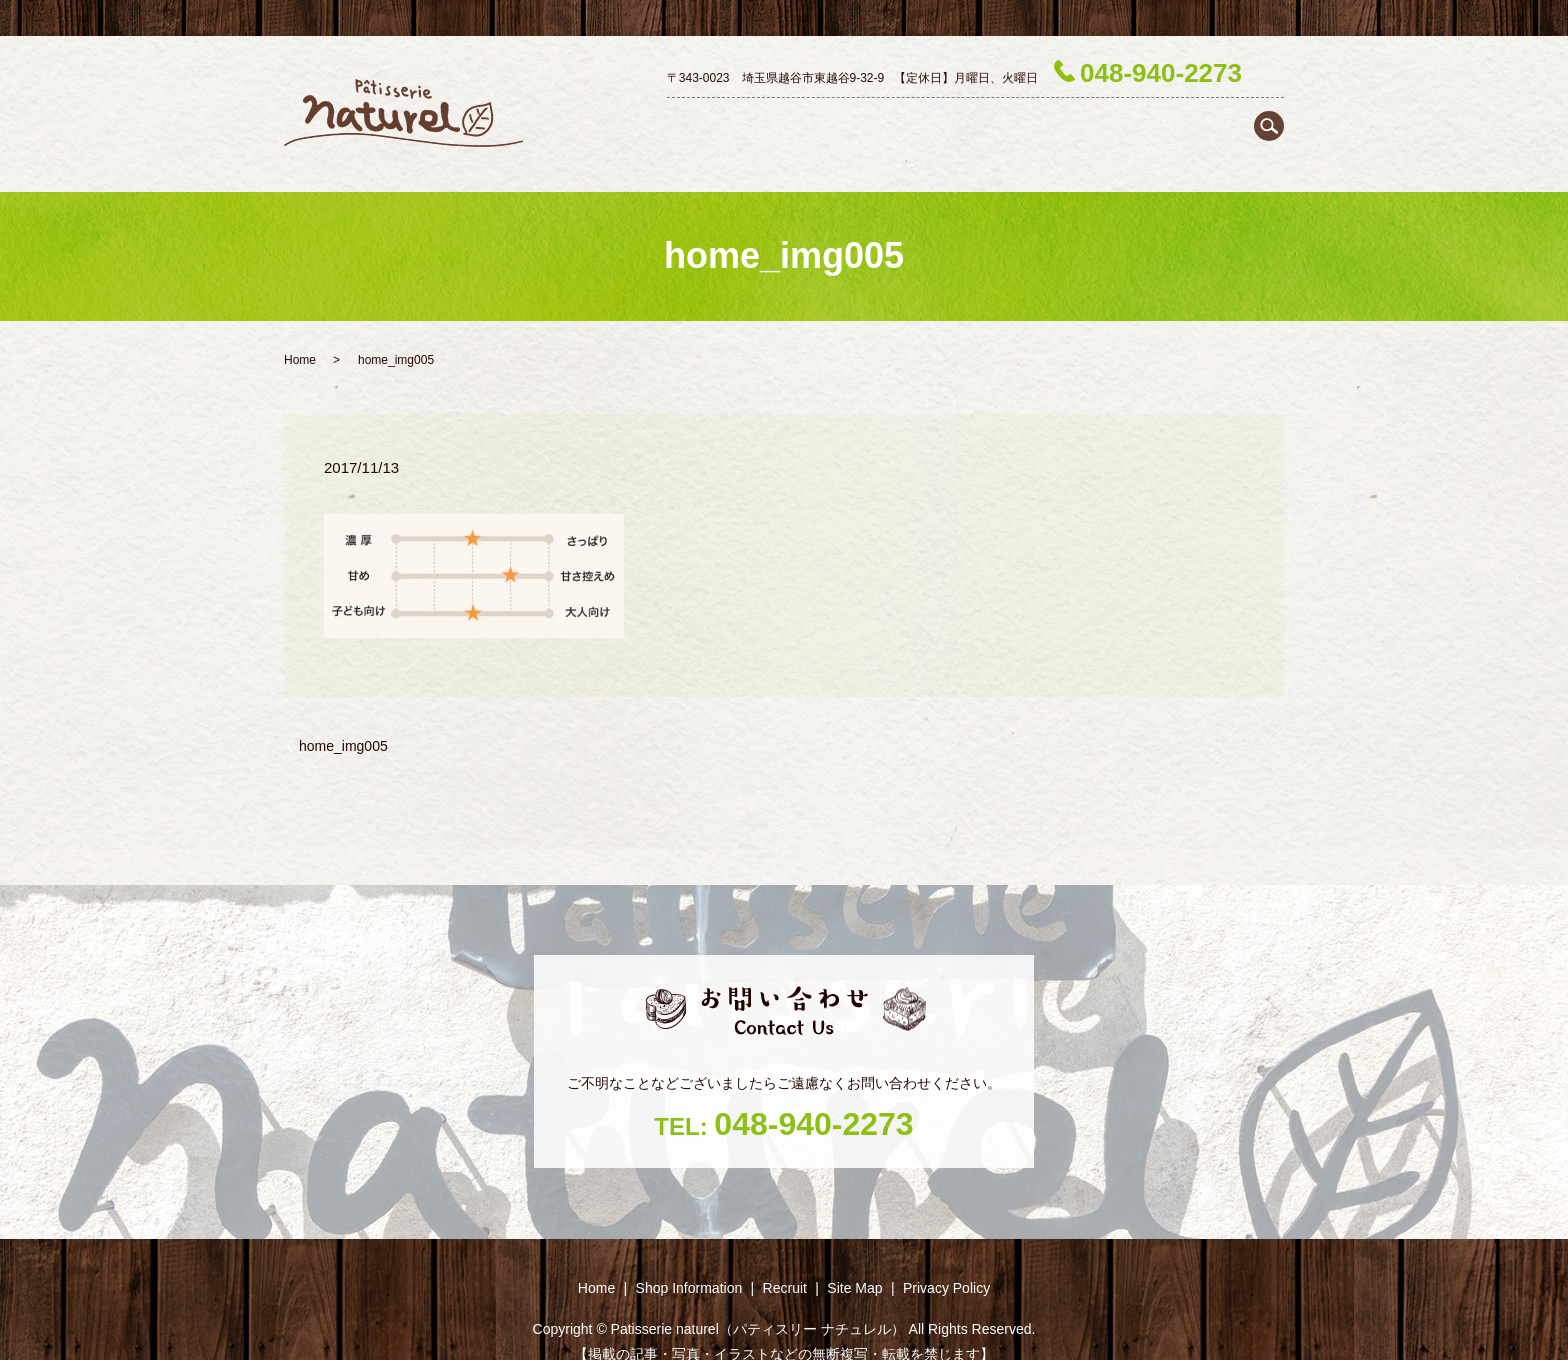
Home (674, 122)
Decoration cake (897, 122)
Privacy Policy (946, 1252)
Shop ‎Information (769, 122)
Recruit (1260, 122)
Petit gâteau (1007, 122)
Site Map (854, 1252)
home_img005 (343, 710)
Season (1194, 122)
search (1269, 71)
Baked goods (1108, 122)
